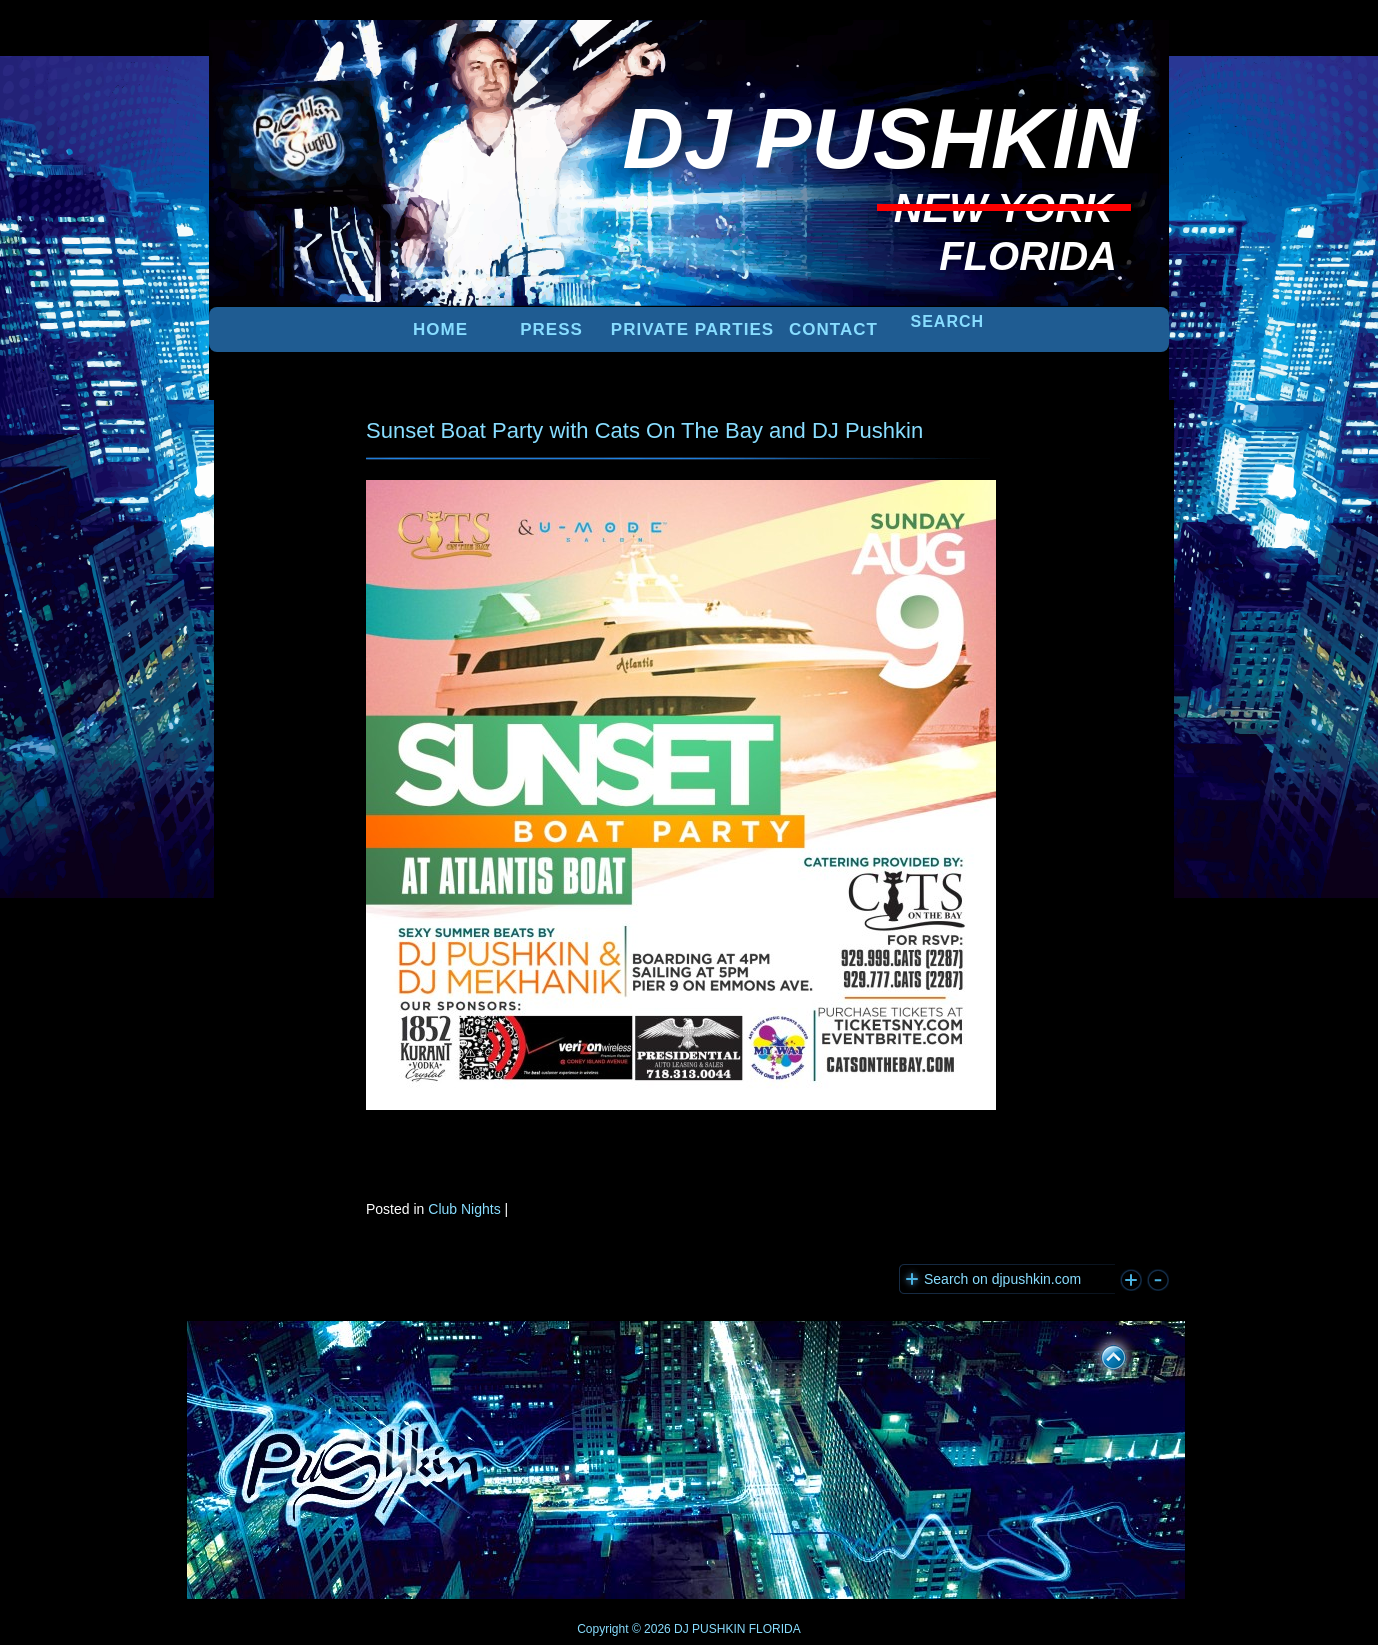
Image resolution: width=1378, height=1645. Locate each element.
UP (1100, 1354)
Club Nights (464, 1209)
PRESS (551, 329)
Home (440, 329)
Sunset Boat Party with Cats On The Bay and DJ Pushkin (644, 430)
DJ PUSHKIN (708, 1629)
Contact (833, 329)
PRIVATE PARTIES (692, 329)
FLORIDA (775, 1629)
